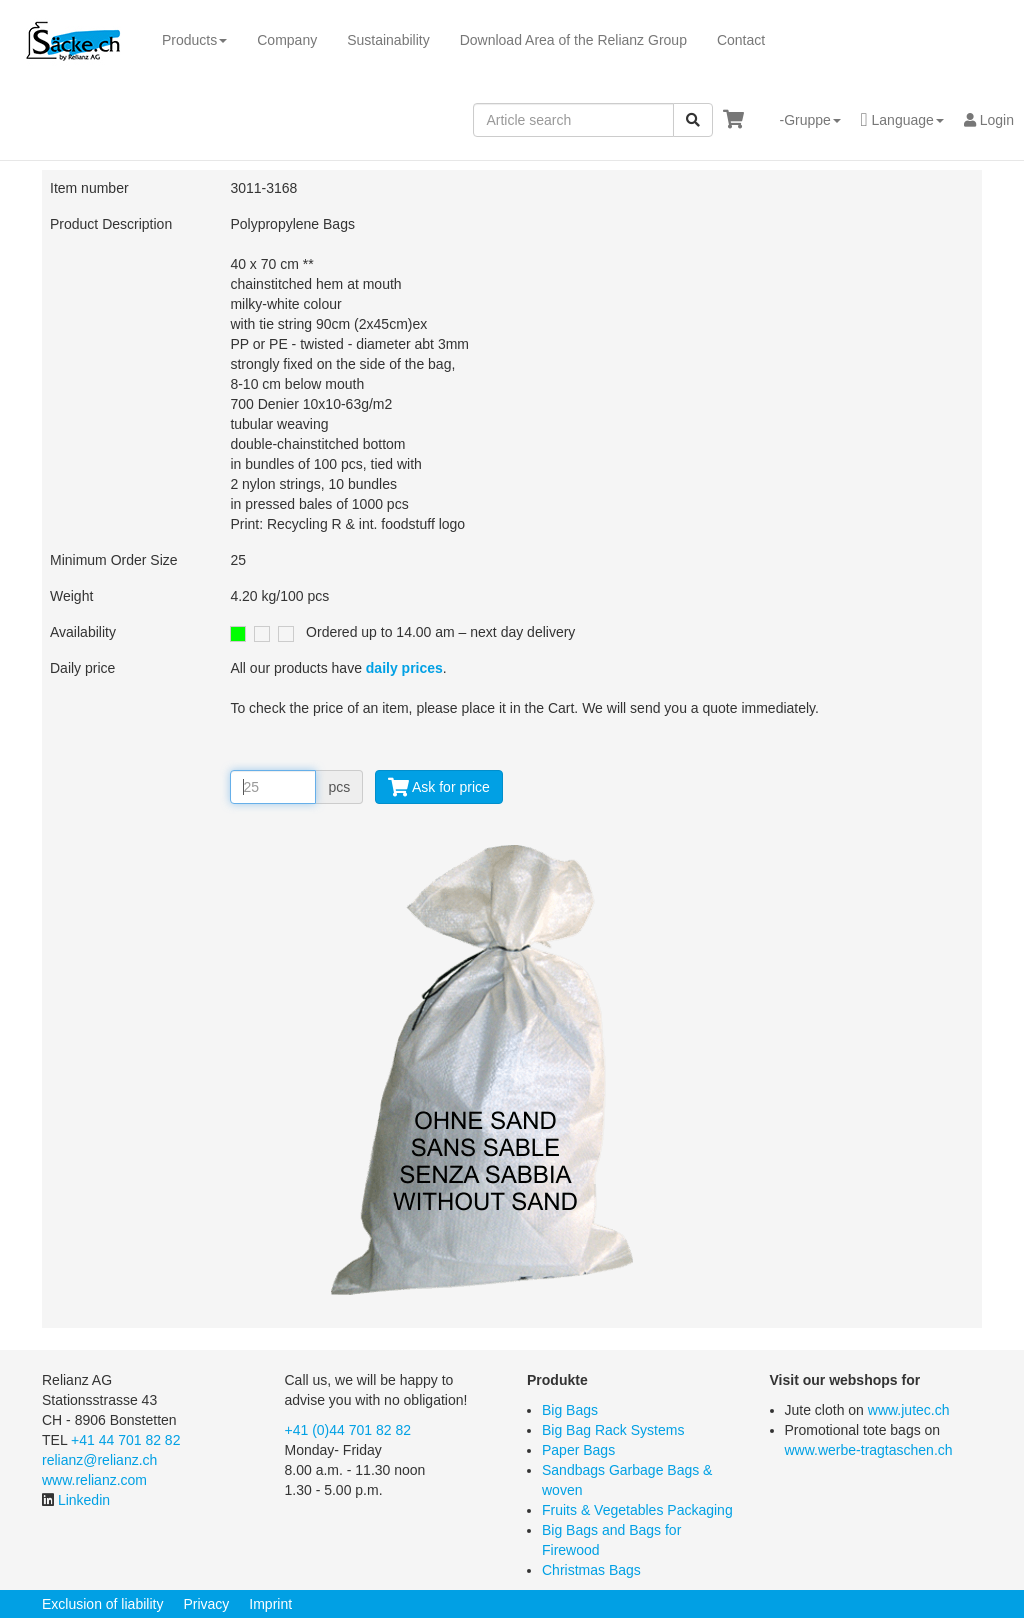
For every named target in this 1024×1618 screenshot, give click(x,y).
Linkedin (84, 1500)
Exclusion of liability (102, 1604)
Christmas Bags (591, 1570)
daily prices (404, 668)
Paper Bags (578, 1450)
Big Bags (570, 1410)
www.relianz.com (94, 1480)
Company (287, 40)
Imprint (270, 1604)
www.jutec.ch (909, 1410)
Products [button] (194, 40)
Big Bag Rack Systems (613, 1430)
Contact (741, 40)
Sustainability (388, 40)
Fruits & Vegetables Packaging (637, 1510)
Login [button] (989, 120)
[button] (802, 120)
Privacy (206, 1604)
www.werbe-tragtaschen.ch (869, 1450)
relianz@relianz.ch (99, 1460)
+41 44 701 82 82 (125, 1440)
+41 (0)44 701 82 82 (348, 1430)
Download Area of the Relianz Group (573, 40)
